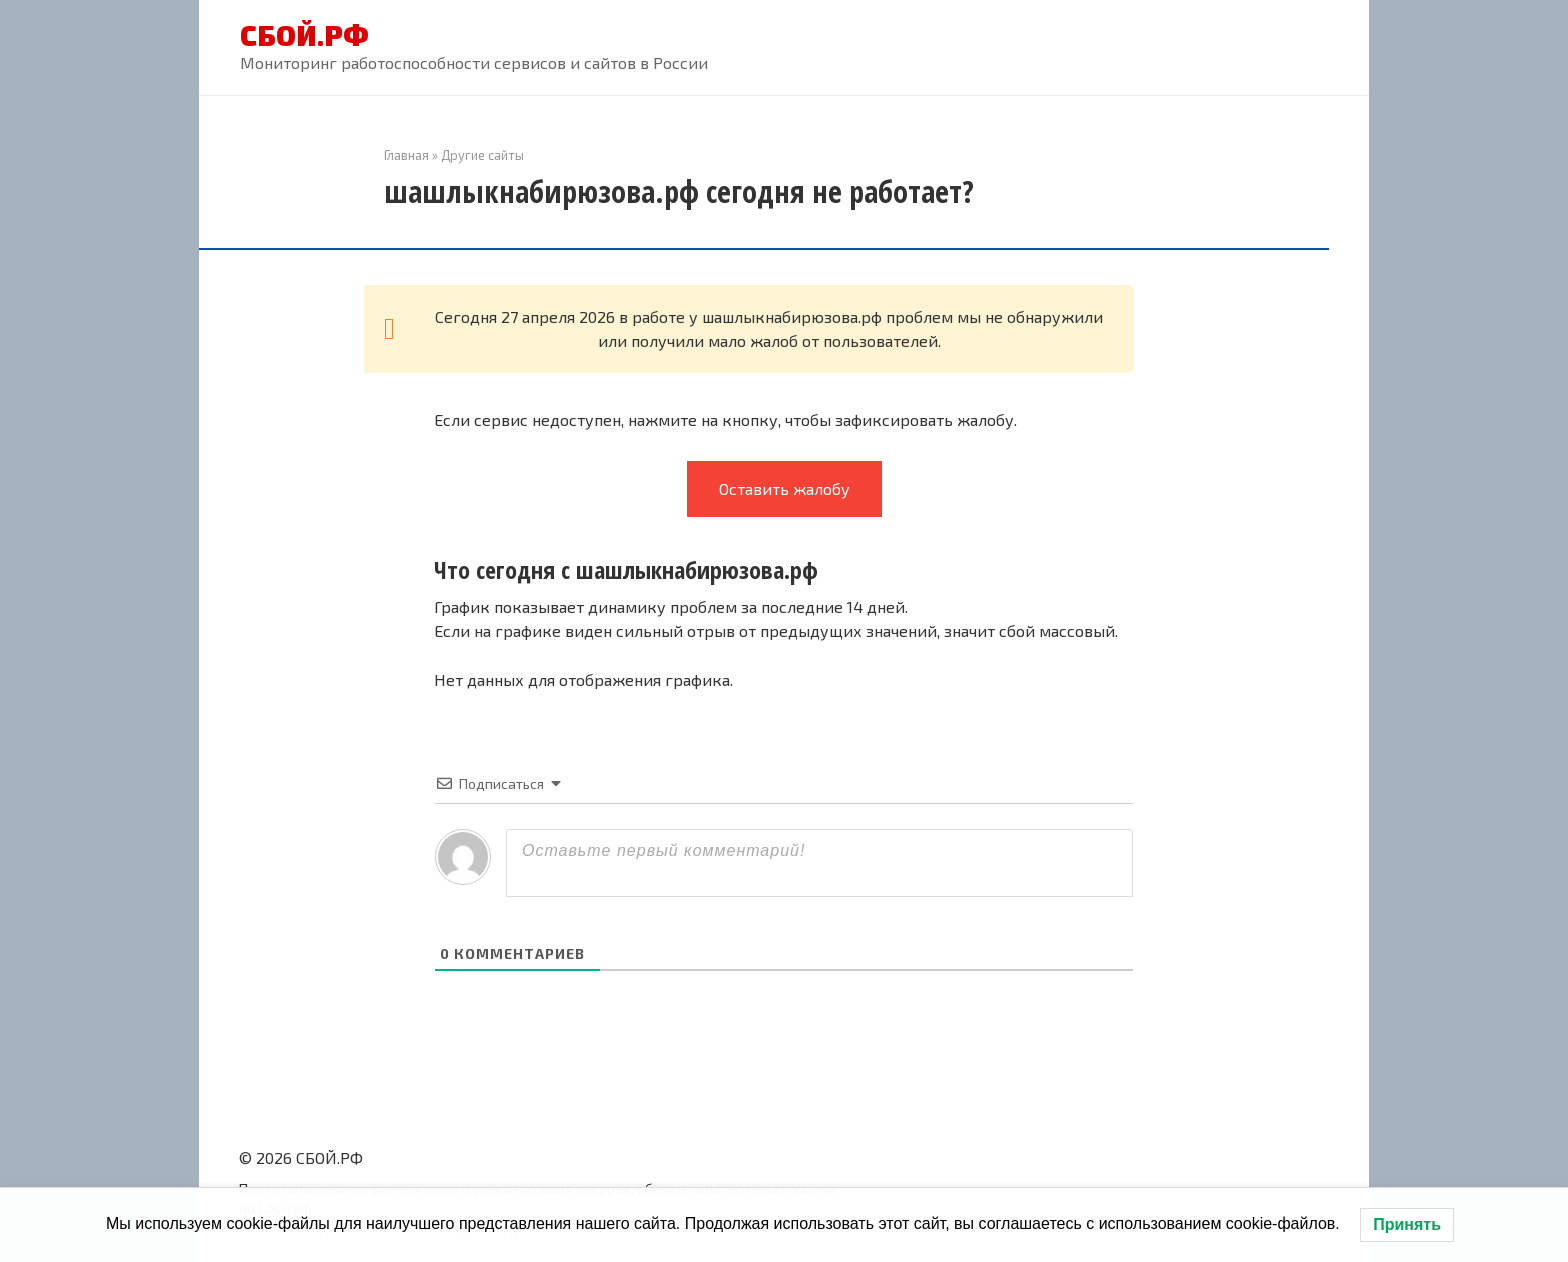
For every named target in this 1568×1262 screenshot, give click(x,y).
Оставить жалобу (784, 488)
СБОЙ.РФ (304, 35)
